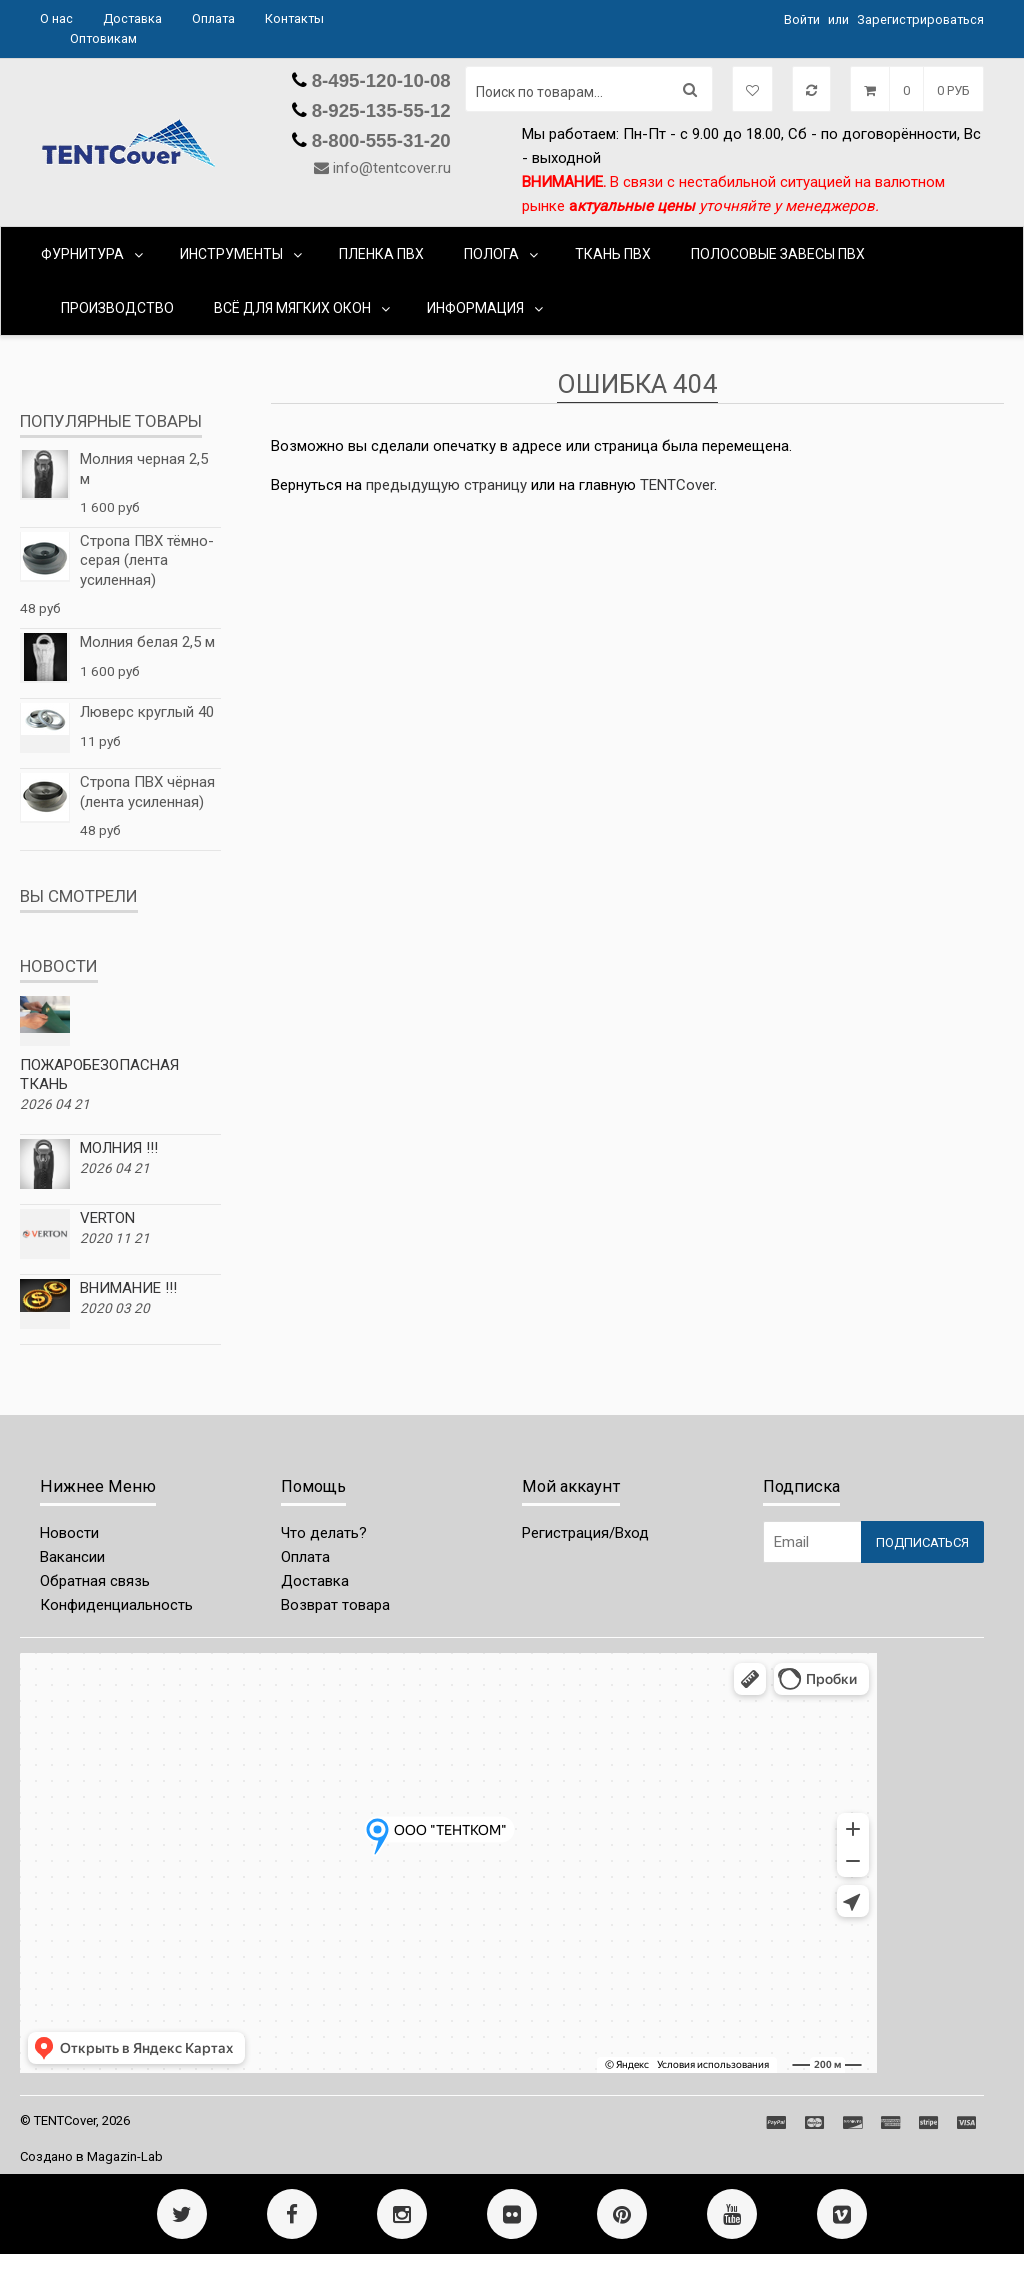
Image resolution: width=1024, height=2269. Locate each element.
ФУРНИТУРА (82, 254)
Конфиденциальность (116, 1605)
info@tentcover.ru (392, 168)
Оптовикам (103, 38)
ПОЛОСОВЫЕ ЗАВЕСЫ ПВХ (778, 254)
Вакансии (72, 1557)
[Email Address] (812, 1542)
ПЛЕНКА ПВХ (381, 254)
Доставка (132, 18)
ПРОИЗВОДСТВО (117, 308)
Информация (475, 308)
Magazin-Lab (125, 2156)
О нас (56, 18)
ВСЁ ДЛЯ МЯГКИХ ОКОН (292, 308)
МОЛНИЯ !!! (119, 1148)
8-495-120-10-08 (379, 80)
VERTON (107, 1218)
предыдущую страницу (446, 485)
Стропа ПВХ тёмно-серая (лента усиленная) (147, 560)
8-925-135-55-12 (379, 110)
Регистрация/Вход (585, 1533)
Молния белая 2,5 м (147, 642)
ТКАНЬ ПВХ (613, 254)
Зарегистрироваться (920, 19)
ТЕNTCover (677, 485)
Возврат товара (335, 1605)
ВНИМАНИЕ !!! (128, 1288)
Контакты (294, 18)
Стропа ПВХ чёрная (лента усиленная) (147, 792)
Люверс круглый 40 (147, 712)
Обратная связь (95, 1581)
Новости (69, 1533)
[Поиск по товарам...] (589, 89)
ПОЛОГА (491, 254)
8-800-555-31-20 (379, 140)
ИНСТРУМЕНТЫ (231, 254)
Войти (802, 19)
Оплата (213, 18)
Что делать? (324, 1533)
